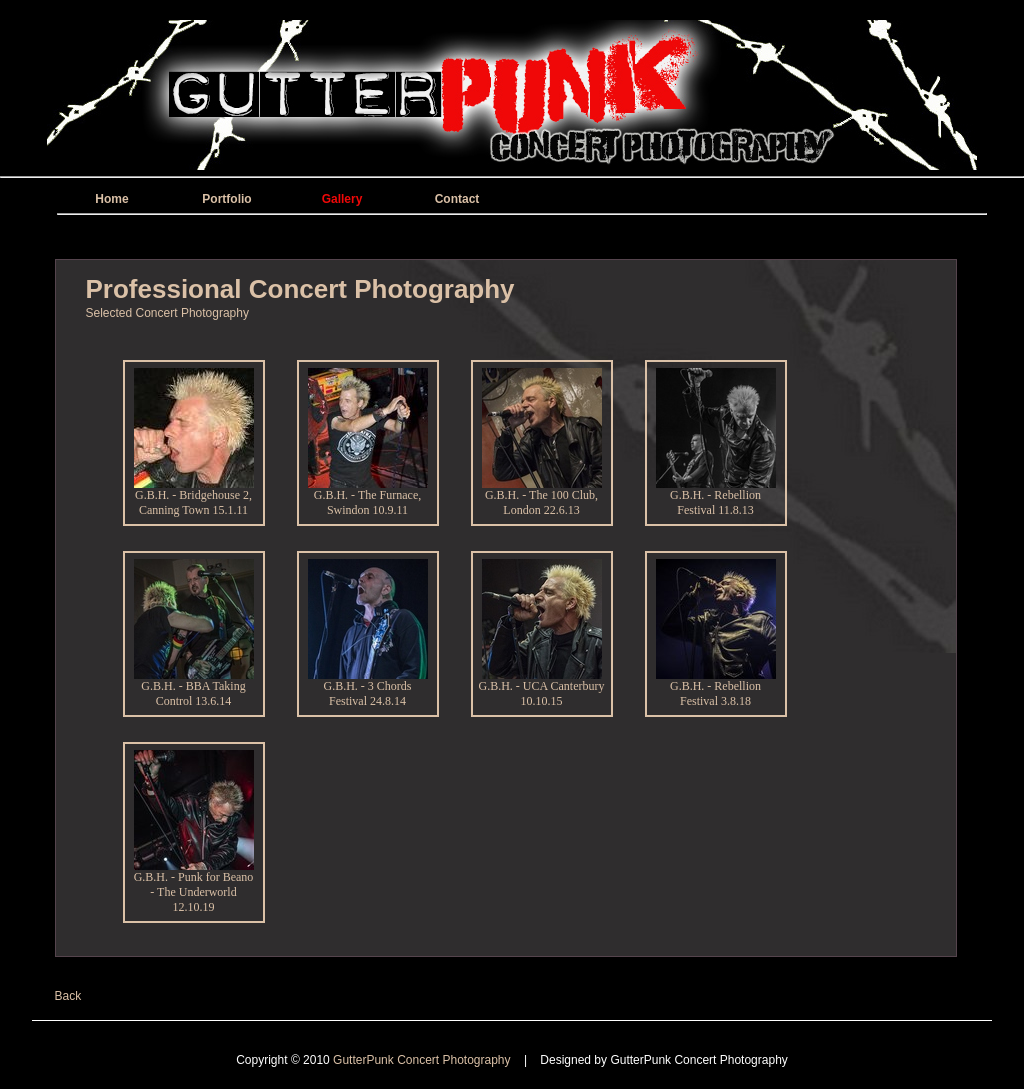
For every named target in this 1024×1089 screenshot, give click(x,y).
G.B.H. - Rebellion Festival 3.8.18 (716, 688)
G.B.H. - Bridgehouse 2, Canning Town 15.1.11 (194, 497)
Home (111, 199)
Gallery (342, 199)
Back (68, 996)
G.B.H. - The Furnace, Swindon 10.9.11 (368, 497)
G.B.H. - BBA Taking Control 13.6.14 (194, 688)
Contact (457, 199)
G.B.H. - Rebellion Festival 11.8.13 (716, 497)
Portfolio (226, 199)
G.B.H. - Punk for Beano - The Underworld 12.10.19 (194, 886)
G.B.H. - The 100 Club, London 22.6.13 (542, 497)
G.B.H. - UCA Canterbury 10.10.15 (542, 688)
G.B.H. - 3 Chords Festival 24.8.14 (368, 688)
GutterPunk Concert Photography (423, 1060)
